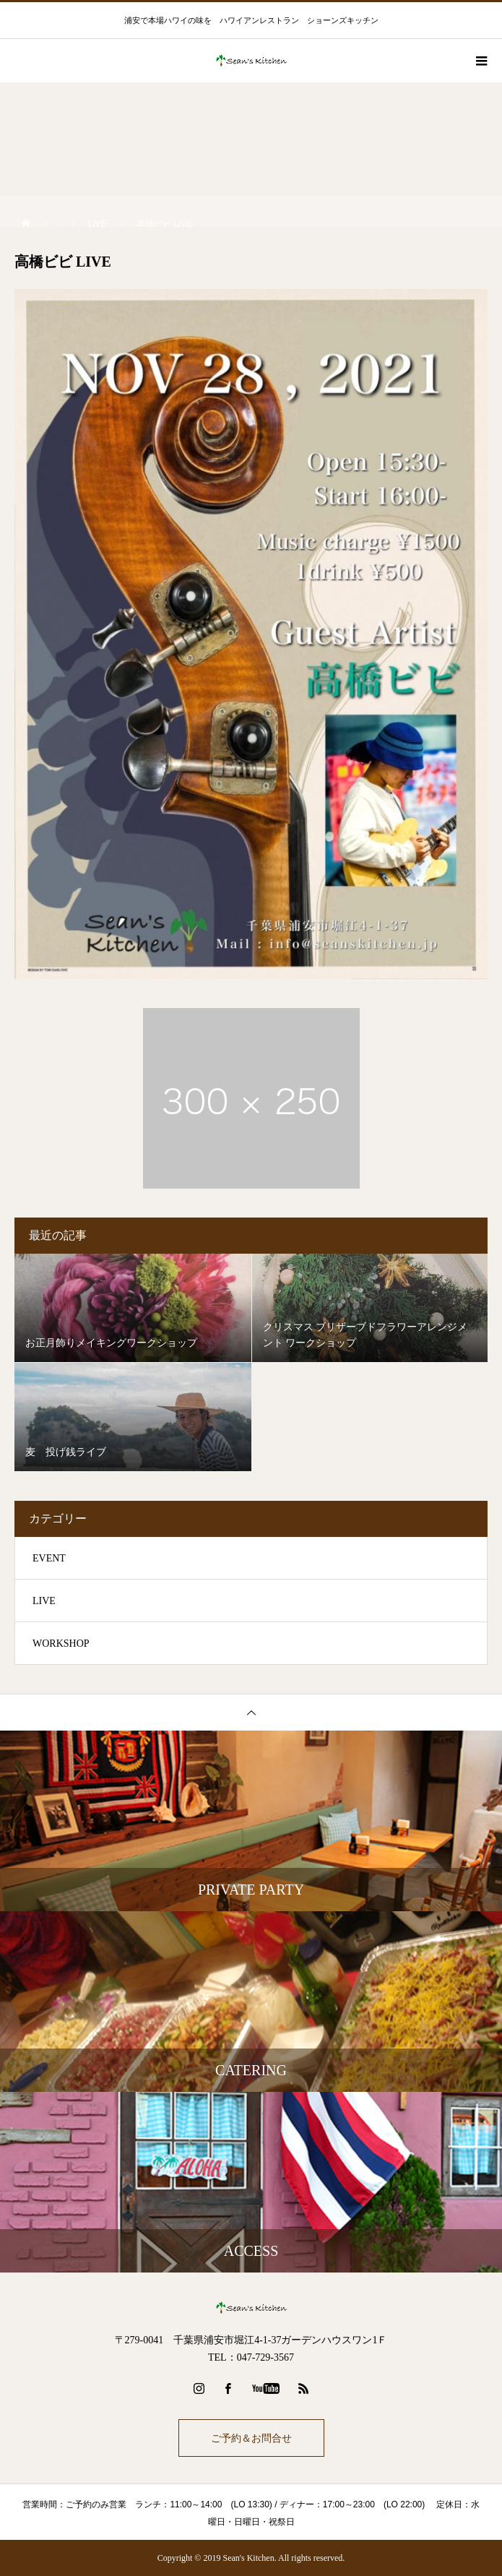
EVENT (49, 1558)
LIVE (44, 1600)
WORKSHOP (61, 1643)
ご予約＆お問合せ (251, 2438)
